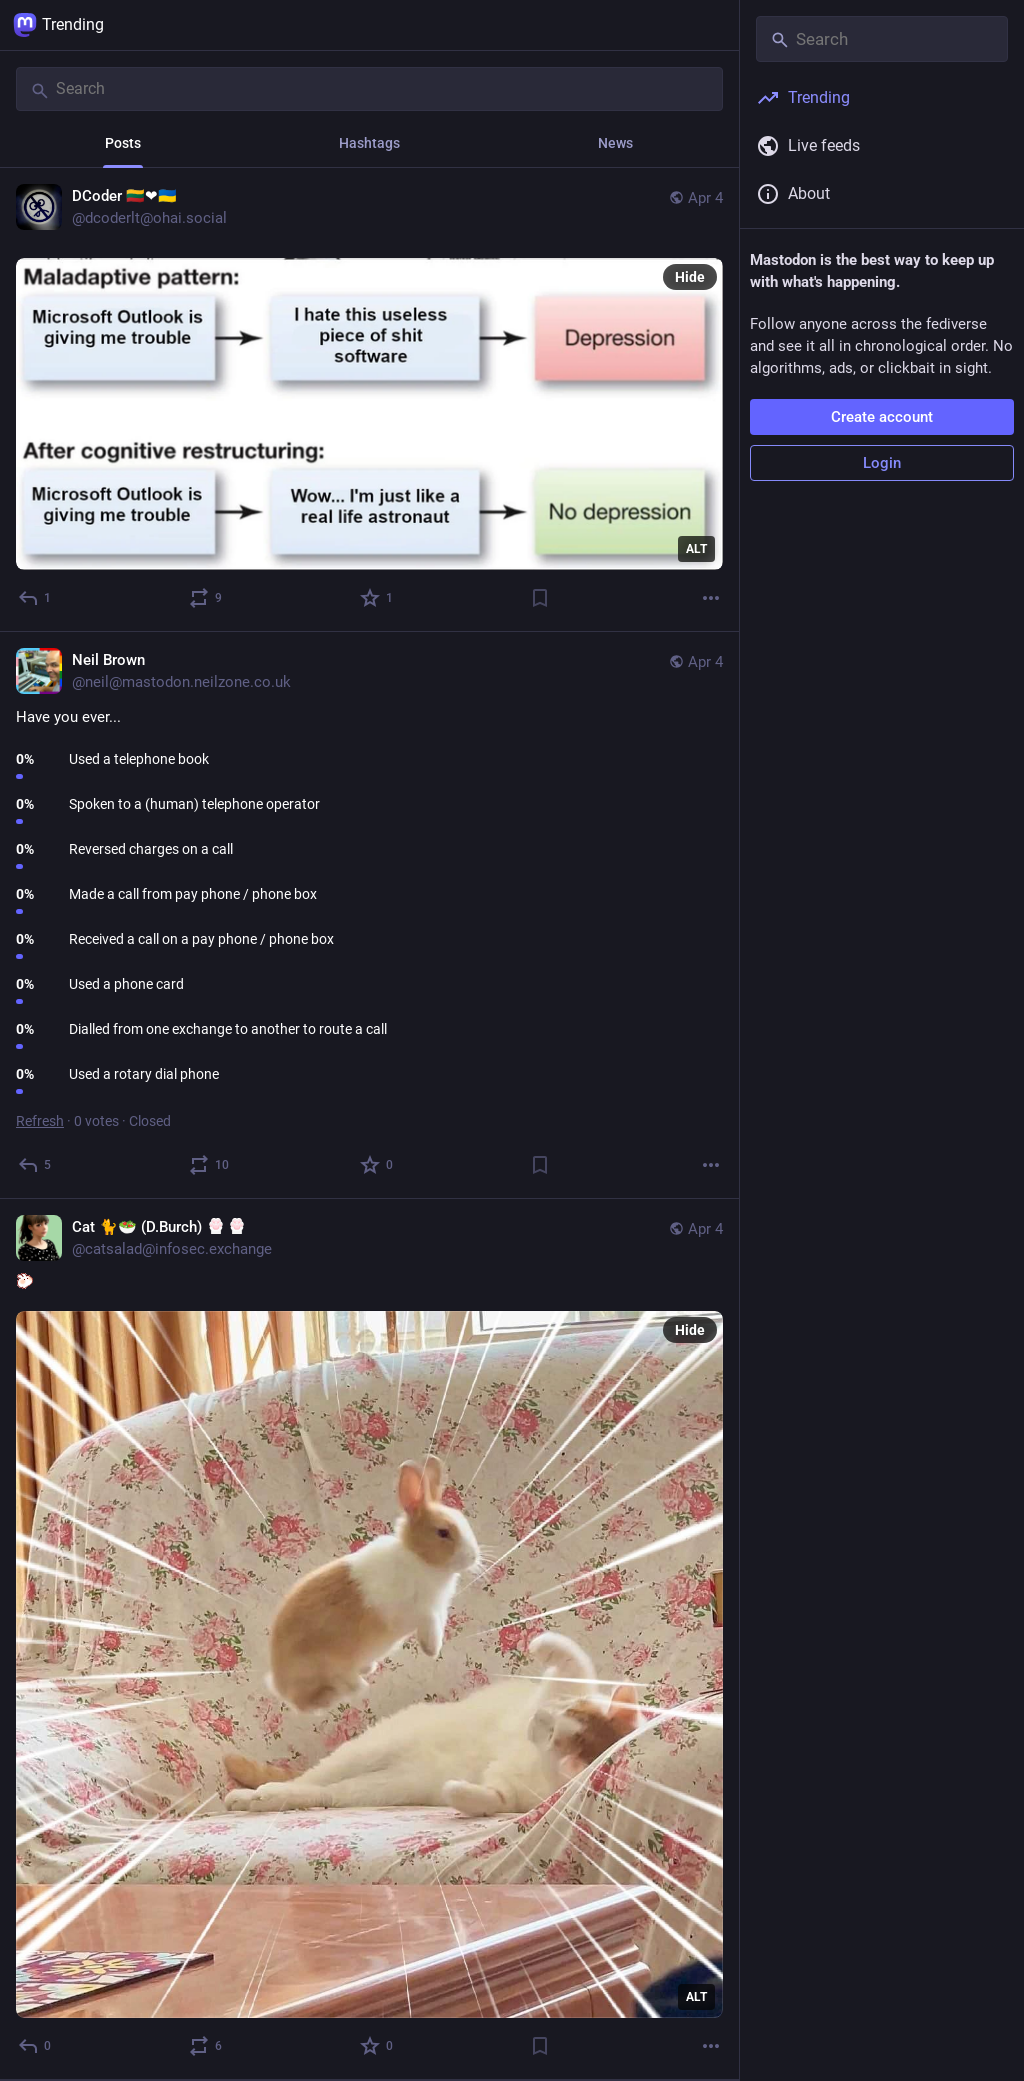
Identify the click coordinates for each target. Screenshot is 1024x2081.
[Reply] (35, 598)
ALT (696, 549)
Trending (58, 25)
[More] (711, 598)
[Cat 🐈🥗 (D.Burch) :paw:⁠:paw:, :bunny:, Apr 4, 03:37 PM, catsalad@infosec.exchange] (369, 1639)
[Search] (369, 89)
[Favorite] (377, 598)
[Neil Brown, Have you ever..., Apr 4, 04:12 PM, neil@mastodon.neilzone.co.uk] (369, 915)
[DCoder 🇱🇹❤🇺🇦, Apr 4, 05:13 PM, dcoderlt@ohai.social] (369, 400)
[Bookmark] (540, 598)
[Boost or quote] (206, 598)
